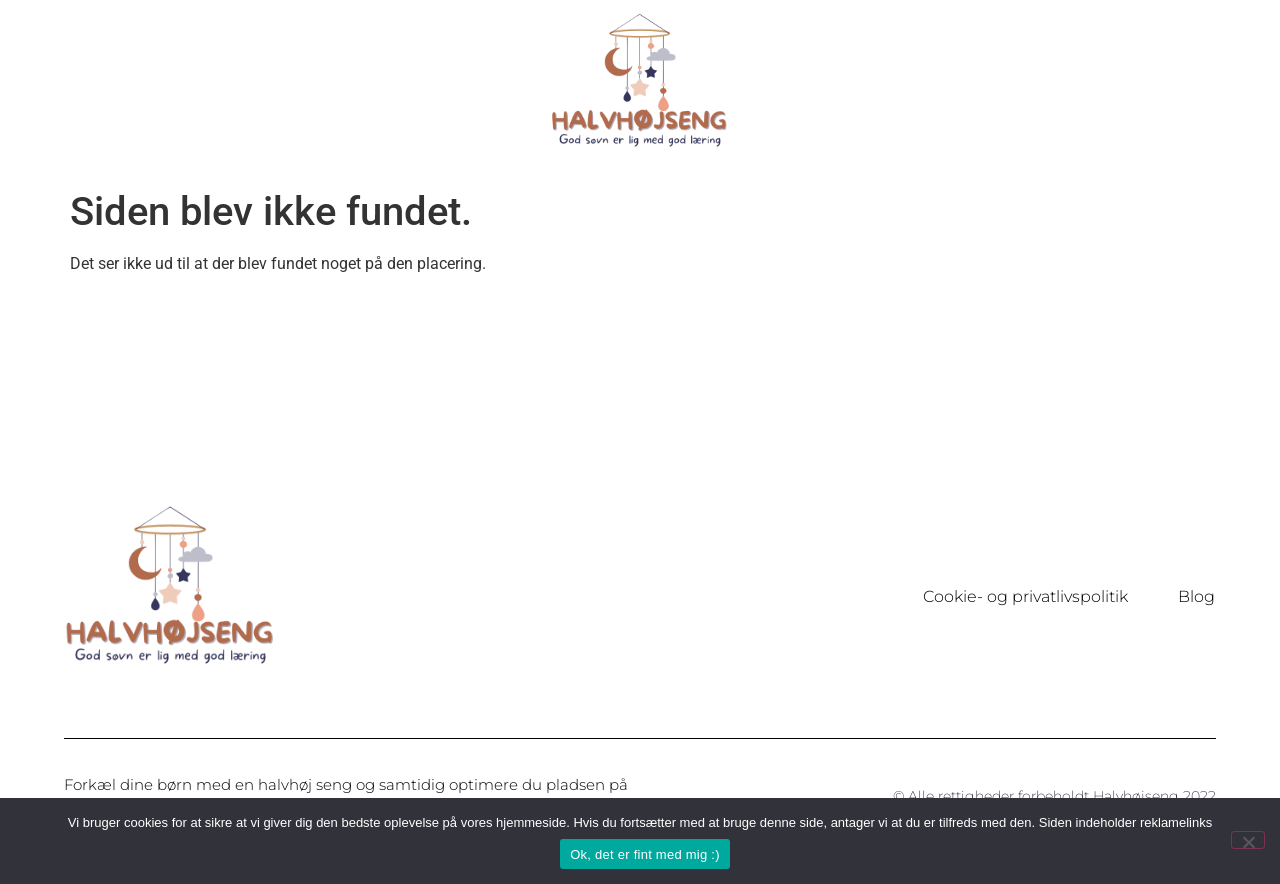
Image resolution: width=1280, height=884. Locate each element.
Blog (1196, 596)
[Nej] (1248, 840)
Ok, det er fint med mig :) (645, 854)
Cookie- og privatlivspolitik (1025, 596)
